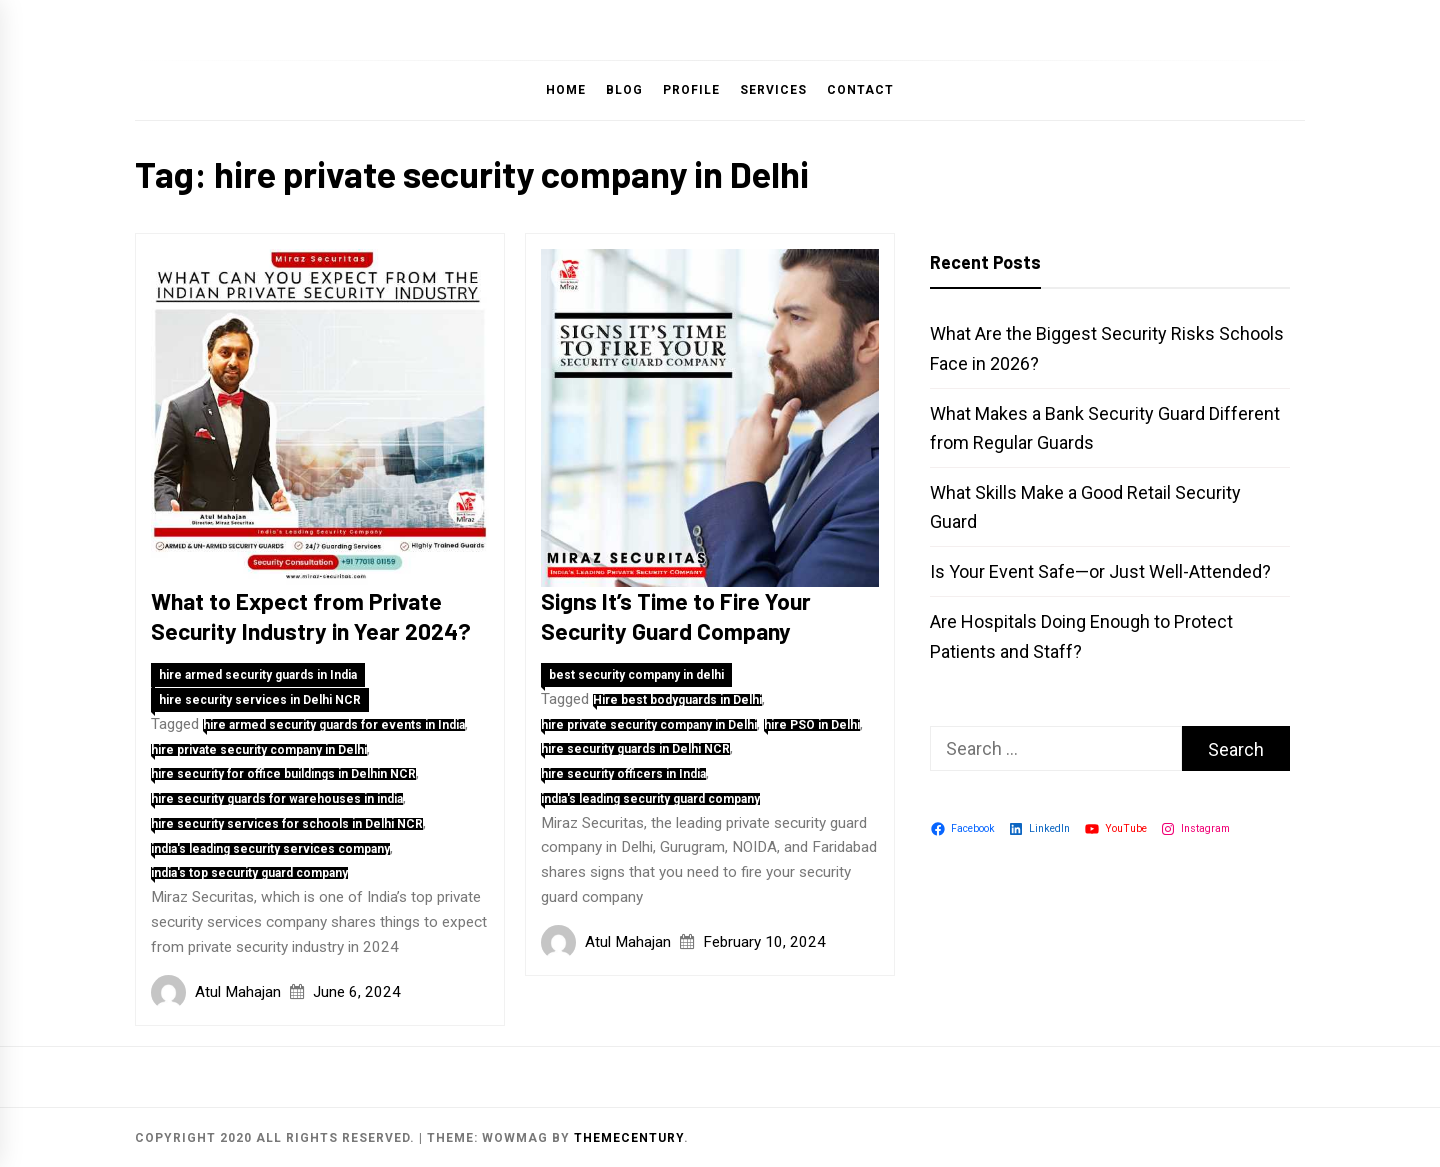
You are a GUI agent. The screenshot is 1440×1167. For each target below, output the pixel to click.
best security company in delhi (636, 675)
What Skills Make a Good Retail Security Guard (1085, 507)
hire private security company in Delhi (259, 750)
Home (566, 90)
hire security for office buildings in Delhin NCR (283, 774)
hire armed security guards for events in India (334, 725)
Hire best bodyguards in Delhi (677, 700)
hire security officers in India (623, 774)
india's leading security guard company (650, 799)
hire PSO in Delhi (812, 725)
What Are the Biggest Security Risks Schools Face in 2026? (1107, 348)
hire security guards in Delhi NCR (635, 749)
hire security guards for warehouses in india (277, 799)
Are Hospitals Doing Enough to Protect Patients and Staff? (1081, 636)
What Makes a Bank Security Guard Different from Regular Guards (1105, 428)
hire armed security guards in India (258, 675)
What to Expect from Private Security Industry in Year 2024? (311, 616)
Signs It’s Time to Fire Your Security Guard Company (676, 616)
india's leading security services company (270, 849)
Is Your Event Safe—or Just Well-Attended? (1100, 571)
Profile (691, 90)
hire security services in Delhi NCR (260, 700)
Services (773, 90)
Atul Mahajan (238, 992)
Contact (860, 90)
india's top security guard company (249, 873)
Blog (624, 90)
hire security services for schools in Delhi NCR (287, 824)
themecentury (629, 1138)
